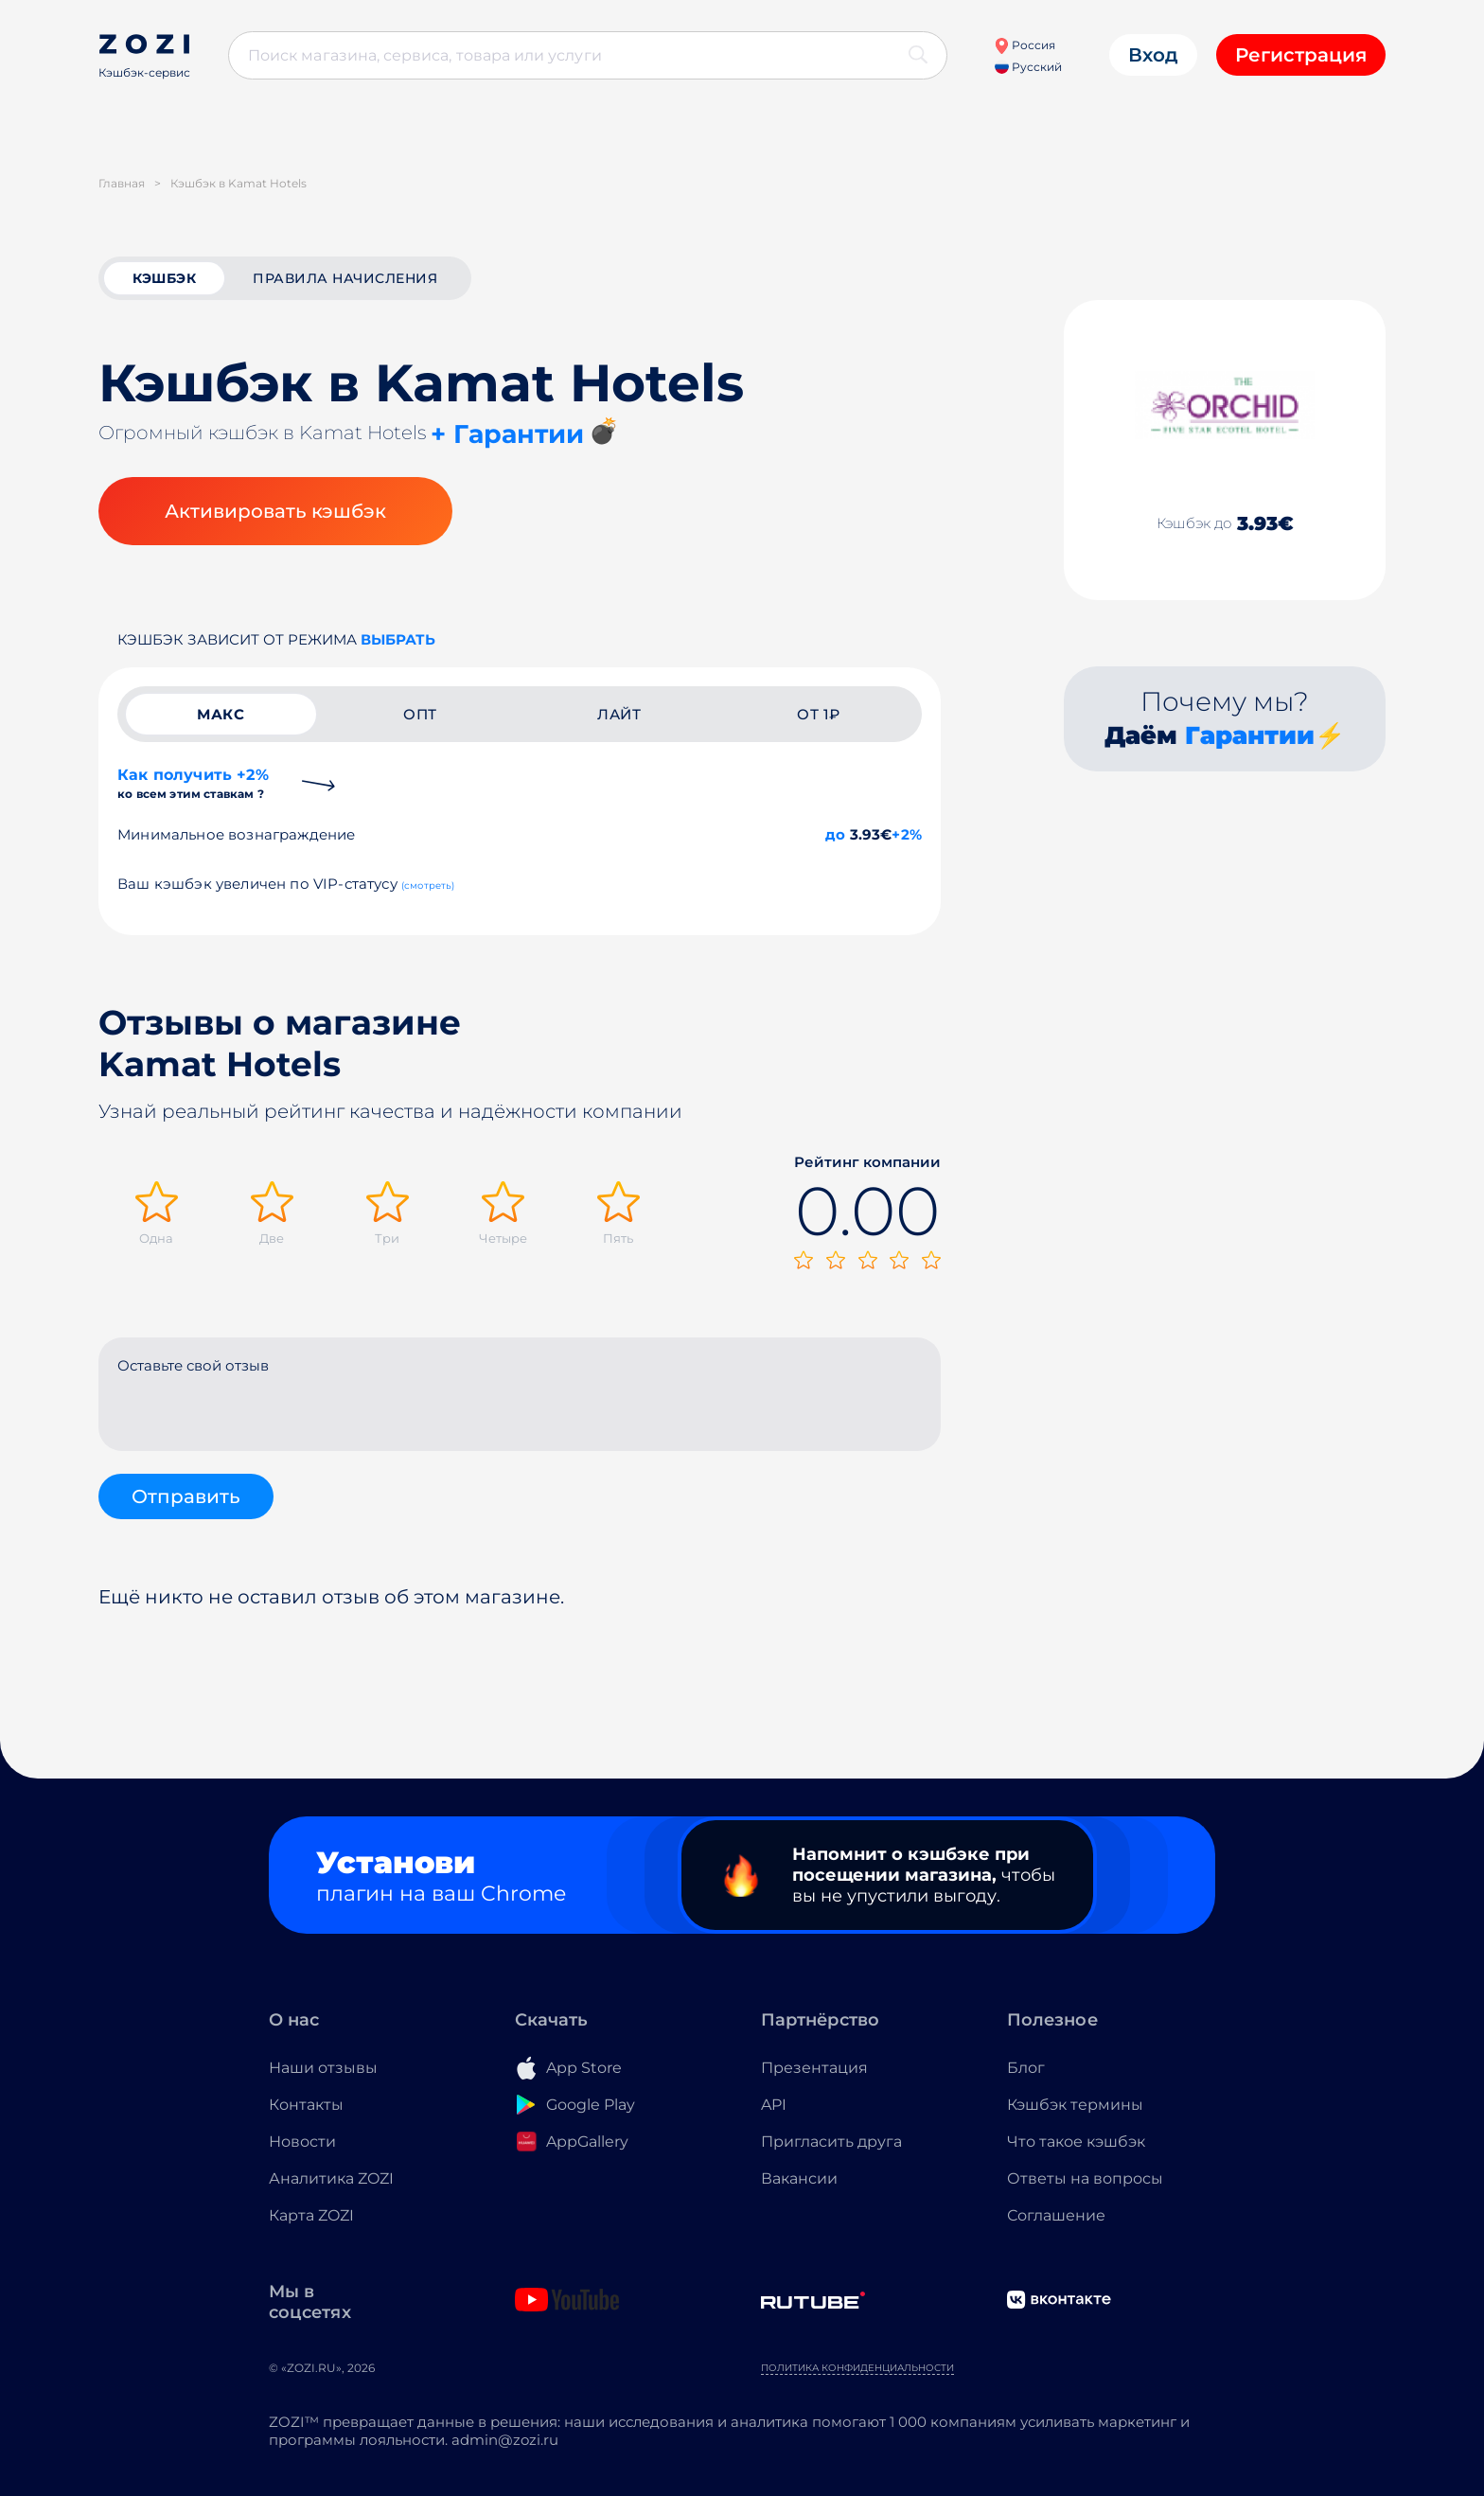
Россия (1024, 45)
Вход (1153, 55)
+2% (907, 834)
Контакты (306, 2105)
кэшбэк (164, 278)
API (773, 2105)
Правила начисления (345, 278)
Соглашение (1056, 2215)
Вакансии (799, 2178)
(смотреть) (428, 885)
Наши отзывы (323, 2068)
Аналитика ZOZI (331, 2178)
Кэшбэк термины (1075, 2105)
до (835, 834)
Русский (1028, 67)
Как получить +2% (193, 783)
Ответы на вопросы (1085, 2178)
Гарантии (1250, 735)
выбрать (398, 639)
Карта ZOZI (311, 2215)
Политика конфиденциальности (857, 2368)
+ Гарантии (507, 434)
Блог (1026, 2068)
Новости (302, 2142)
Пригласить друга (831, 2142)
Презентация (814, 2068)
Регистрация (1301, 55)
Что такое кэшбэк (1076, 2142)
